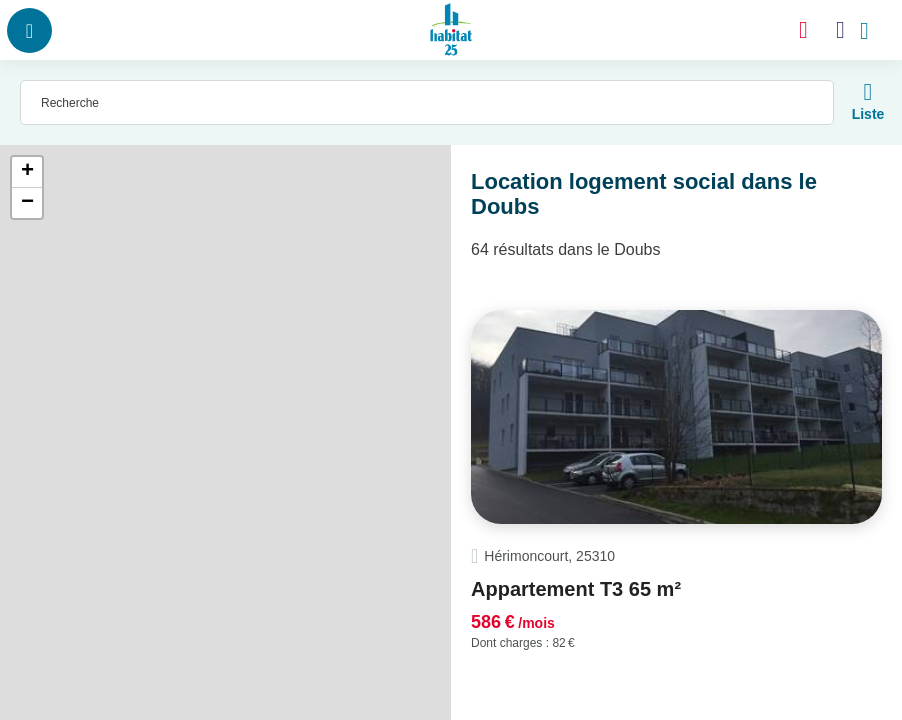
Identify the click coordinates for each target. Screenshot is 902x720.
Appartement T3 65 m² (576, 589)
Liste (868, 114)
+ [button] (27, 172)
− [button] (27, 203)
